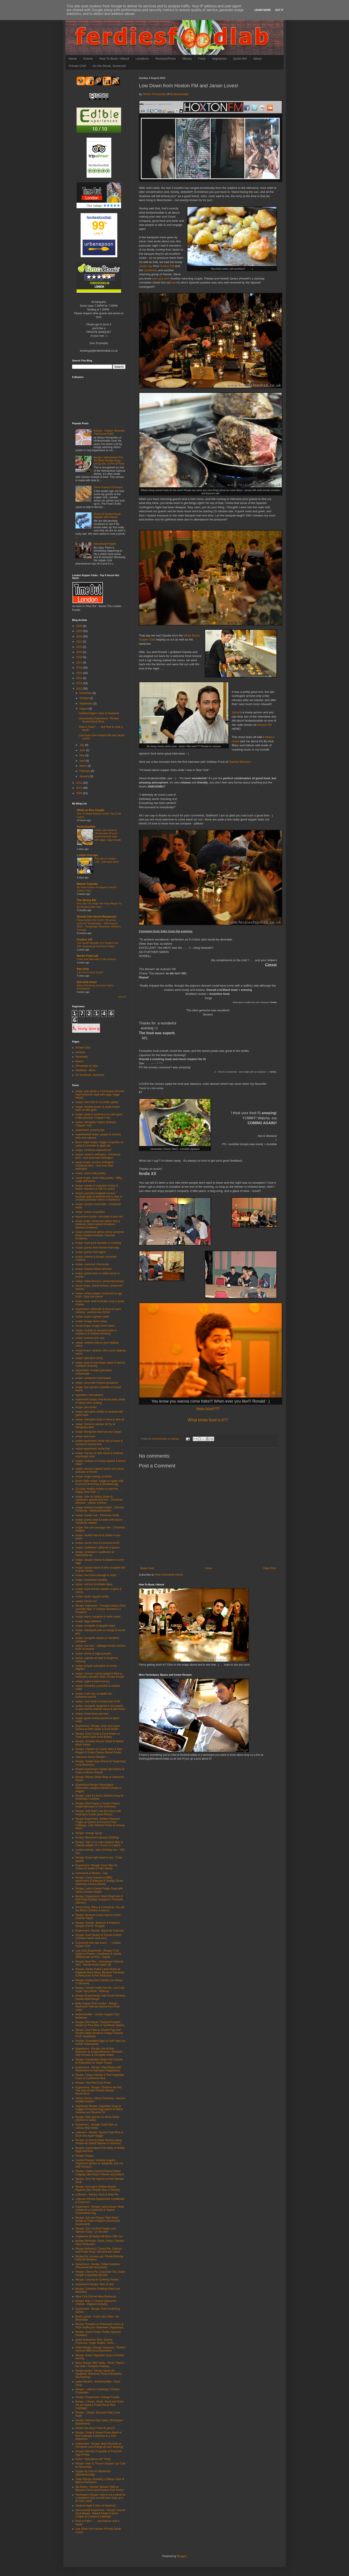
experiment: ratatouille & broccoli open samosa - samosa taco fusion (98, 1310)
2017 (79, 662)
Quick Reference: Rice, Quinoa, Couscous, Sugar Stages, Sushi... (95, 2341)
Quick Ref (240, 58)
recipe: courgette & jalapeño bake (95, 1625)
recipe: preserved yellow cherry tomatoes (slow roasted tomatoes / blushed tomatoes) (99, 1235)
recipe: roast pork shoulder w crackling (98, 1242)
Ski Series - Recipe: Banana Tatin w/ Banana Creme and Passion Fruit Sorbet (99, 2488)
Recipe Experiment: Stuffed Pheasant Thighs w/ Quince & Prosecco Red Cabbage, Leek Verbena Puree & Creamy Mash (100, 1823)
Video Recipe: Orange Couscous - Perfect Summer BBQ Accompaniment (100, 2349)
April (82, 760)
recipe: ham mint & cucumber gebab (96, 1102)
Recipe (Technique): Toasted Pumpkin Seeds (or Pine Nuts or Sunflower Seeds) (99, 2024)
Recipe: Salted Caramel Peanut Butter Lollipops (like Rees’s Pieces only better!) (99, 2173)
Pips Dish (83, 969)
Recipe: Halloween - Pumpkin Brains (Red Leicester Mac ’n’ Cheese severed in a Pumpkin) (100, 1609)
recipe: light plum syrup (89, 1358)
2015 (79, 673)
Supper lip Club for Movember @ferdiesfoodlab (93, 2473)
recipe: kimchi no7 (86, 1601)
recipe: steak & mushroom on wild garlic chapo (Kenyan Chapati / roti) (99, 1116)
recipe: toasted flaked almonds (93, 1269)
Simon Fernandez (154, 94)
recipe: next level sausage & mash (95, 1575)
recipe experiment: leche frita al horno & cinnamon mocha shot (99, 1442)
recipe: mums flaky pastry (90, 1173)
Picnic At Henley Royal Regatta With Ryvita (107, 515)
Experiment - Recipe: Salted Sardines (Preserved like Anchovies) (97, 2266)
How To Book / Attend (114, 58)
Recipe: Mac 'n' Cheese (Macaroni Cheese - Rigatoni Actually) (95, 2302)
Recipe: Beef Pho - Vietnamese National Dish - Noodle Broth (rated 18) (99, 1963)
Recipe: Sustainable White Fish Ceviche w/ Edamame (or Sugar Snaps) (99, 2061)
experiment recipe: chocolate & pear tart (99, 1216)
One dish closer (87, 982)
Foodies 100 (84, 939)
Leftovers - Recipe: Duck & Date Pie (96, 2194)
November (86, 693)
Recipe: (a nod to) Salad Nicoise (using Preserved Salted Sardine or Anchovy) (98, 2142)
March (83, 765)
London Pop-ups (87, 855)
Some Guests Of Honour (108, 487)
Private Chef (77, 66)
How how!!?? (207, 1409)
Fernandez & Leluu (86, 1065)
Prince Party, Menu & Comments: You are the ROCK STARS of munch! (100, 1909)
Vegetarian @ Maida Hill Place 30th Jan (99, 2236)
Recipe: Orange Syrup (88, 1833)
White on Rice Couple (90, 810)
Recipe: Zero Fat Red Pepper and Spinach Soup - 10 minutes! (95, 2230)
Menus (187, 58)
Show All (122, 997)
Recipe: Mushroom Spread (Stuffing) (97, 1837)
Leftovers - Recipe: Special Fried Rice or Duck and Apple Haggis (99, 2134)
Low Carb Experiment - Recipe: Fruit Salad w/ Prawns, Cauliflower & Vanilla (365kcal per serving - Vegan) (98, 1954)
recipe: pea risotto (86, 1407)
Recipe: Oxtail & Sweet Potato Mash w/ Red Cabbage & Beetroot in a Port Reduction (98, 2436)
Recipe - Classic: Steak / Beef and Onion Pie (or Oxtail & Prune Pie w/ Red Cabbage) (99, 2405)
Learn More (262, 10)
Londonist (150, 270)
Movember (81, 1056)
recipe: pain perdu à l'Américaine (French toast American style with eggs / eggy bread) (99, 1094)
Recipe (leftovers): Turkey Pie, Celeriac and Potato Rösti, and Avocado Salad (98, 2250)
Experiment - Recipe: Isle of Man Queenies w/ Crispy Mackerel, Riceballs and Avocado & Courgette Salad (98, 2052)
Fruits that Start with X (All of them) (96, 959)
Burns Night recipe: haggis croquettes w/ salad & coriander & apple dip (99, 1144)
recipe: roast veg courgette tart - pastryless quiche (94, 1695)
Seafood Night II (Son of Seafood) (99, 713)
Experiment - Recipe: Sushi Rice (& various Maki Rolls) (96, 2126)
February (85, 771)
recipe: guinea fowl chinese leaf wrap (97, 1247)
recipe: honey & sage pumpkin (93, 1653)
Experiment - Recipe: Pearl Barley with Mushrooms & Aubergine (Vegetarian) (98, 2069)
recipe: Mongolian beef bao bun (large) (98, 1431)
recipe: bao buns (85, 1436)
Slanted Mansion (240, 761)
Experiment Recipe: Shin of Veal (94, 2284)
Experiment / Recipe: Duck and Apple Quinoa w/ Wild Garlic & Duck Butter (97, 1727)
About (257, 58)
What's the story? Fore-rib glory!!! (95, 2428)
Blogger (181, 2556)
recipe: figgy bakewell (88, 1621)
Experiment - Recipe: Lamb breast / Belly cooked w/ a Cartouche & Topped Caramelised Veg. (99, 2210)
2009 (79, 793)
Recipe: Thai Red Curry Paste (93, 2082)
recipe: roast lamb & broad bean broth (97, 1701)
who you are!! (161, 278)
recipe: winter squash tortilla (92, 1596)
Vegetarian (219, 58)
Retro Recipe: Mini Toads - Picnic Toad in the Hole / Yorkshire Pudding (99, 2364)
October (84, 698)
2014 (79, 678)
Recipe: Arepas (84, 2155)
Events (88, 58)
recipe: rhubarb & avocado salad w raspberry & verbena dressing (96, 1332)
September (86, 703)
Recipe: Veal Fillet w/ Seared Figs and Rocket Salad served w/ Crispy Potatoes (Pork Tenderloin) (99, 2033)
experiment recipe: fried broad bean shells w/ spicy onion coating (100, 1401)
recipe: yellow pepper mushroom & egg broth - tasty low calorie (98, 1295)
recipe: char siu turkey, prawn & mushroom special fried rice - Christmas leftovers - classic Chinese (98, 1500)
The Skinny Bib (86, 900)
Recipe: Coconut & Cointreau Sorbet (97, 2279)
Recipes (80, 1052)
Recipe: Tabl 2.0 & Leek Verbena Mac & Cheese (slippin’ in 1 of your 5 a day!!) (99, 1844)
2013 (79, 683)
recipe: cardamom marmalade (93, 1378)
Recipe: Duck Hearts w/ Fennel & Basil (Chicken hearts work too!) (98, 1937)
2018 (79, 657)
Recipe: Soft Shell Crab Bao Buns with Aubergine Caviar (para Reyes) (98, 1812)
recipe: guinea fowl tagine (90, 1252)
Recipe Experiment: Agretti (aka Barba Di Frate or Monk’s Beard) (99, 1771)
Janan (236, 712)
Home (73, 58)
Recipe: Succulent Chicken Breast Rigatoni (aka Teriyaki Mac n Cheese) (97, 2188)
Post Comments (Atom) (169, 1574)
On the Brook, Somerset (109, 66)
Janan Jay (145, 266)
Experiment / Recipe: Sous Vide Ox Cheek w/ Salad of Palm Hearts (96, 1867)
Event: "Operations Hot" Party (93, 2459)
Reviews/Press (165, 58)
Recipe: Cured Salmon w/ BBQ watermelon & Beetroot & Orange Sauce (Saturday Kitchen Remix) (99, 1881)
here (174, 282)
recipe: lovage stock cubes (91, 1321)
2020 (79, 647)
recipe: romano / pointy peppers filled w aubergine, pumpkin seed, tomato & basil (99, 1675)
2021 (79, 641)
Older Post (269, 1568)
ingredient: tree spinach (89, 1395)
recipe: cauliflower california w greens (97, 1547)
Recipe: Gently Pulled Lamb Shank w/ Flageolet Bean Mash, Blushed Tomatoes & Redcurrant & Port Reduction (99, 1972)
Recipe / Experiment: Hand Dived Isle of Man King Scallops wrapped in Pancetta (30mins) (99, 1899)
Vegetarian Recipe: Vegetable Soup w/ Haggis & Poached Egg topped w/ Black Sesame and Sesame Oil (99, 2109)
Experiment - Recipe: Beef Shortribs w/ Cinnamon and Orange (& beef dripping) (99, 2445)
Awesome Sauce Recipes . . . (92, 1756)
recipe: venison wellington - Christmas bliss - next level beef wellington (97, 1156)
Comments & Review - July (91, 1873)
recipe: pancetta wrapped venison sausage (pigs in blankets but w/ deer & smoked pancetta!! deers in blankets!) (98, 1196)
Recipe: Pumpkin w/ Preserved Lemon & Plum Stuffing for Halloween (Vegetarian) (99, 2326)
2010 (79, 787)
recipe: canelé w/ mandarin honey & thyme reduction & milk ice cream (96, 1187)
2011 (79, 782)
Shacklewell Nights (105, 543)
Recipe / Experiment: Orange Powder (97, 2397)
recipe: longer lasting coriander (93, 1476)
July (82, 744)
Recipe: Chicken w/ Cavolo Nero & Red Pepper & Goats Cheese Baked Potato (98, 1751)
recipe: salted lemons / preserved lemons (99, 1281)
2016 (79, 667)
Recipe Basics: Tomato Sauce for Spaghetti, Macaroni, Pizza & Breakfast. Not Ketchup (98, 2374)
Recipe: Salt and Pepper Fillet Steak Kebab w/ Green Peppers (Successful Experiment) (97, 2221)
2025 (79, 631)
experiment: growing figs (89, 1130)
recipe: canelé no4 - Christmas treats (97, 1515)
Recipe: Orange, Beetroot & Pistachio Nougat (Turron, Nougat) (97, 1924)
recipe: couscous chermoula (92, 1264)
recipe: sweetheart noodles (91, 1579)
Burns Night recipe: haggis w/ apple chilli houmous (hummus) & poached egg (99, 1482)
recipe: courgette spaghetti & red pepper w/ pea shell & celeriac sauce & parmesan (100, 1707)
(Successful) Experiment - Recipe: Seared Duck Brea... (99, 720)
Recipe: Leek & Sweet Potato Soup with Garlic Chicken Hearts (99, 1890)
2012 (79, 688)
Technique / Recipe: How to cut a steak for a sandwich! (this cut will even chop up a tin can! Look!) (100, 2498)
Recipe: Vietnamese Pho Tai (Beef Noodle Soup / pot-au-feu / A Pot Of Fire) (109, 460)
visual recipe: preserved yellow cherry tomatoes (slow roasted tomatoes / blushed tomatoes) (97, 1224)
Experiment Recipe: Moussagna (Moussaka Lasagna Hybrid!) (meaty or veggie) (98, 1788)
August (84, 708)
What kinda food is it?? (208, 1420)
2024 (79, 636)
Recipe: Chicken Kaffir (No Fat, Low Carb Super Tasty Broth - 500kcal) (99, 1989)
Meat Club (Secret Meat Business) (95, 2296)
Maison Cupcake (87, 883)
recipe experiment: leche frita (92, 1448)
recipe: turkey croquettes (90, 1212)
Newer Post (147, 1568)
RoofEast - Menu (85, 1070)
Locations (142, 58)
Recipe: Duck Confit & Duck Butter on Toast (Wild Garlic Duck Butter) (97, 1735)
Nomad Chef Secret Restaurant (96, 916)
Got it (279, 10)
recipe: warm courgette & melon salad (97, 1616)
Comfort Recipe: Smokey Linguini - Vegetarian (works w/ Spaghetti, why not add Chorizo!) (99, 2163)
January (84, 776)
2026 (79, 626)
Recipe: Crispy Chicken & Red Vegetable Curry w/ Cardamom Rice (99, 2076)
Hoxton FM (167, 266)
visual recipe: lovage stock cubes (94, 1325)
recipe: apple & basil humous (92, 1681)
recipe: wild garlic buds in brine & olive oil (99, 1419)
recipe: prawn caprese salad (92, 1316)
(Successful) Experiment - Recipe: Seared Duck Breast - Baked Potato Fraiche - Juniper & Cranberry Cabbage (100, 2513)
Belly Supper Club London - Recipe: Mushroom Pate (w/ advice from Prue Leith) (97, 2006)
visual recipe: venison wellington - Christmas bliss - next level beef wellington (95, 1165)
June (82, 750)
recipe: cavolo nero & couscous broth (97, 1542)
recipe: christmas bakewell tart (93, 1150)
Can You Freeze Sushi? (90, 972)
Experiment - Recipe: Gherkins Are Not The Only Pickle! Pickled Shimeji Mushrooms (98, 2090)
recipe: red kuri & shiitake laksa (93, 1584)
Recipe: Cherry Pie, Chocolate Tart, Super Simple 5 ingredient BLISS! (100, 2273)
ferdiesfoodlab (179, 94)
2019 (79, 652)
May (82, 755)
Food (201, 58)
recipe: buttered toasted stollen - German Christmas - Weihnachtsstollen (99, 1509)
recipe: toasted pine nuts (90, 1338)
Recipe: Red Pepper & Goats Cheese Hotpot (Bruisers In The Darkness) (97, 1805)
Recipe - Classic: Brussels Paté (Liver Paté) (109, 432)
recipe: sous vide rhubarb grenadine (96, 1382)
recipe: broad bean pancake (92, 1713)
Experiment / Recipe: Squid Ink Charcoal (99, 1930)
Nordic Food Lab (87, 955)
